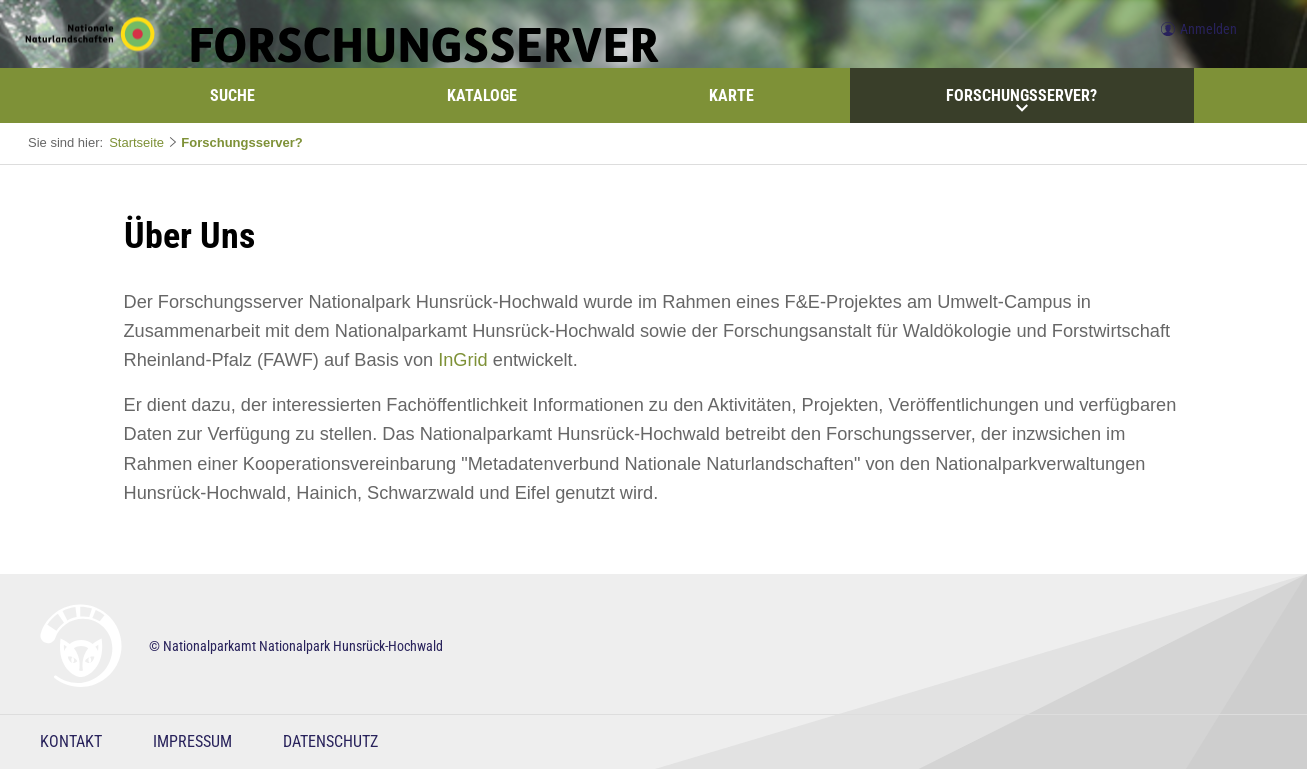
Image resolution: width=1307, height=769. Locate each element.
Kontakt (71, 741)
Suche (232, 95)
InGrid (463, 360)
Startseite (136, 142)
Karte (731, 95)
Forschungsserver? (1021, 100)
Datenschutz (330, 741)
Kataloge (482, 95)
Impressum (192, 741)
